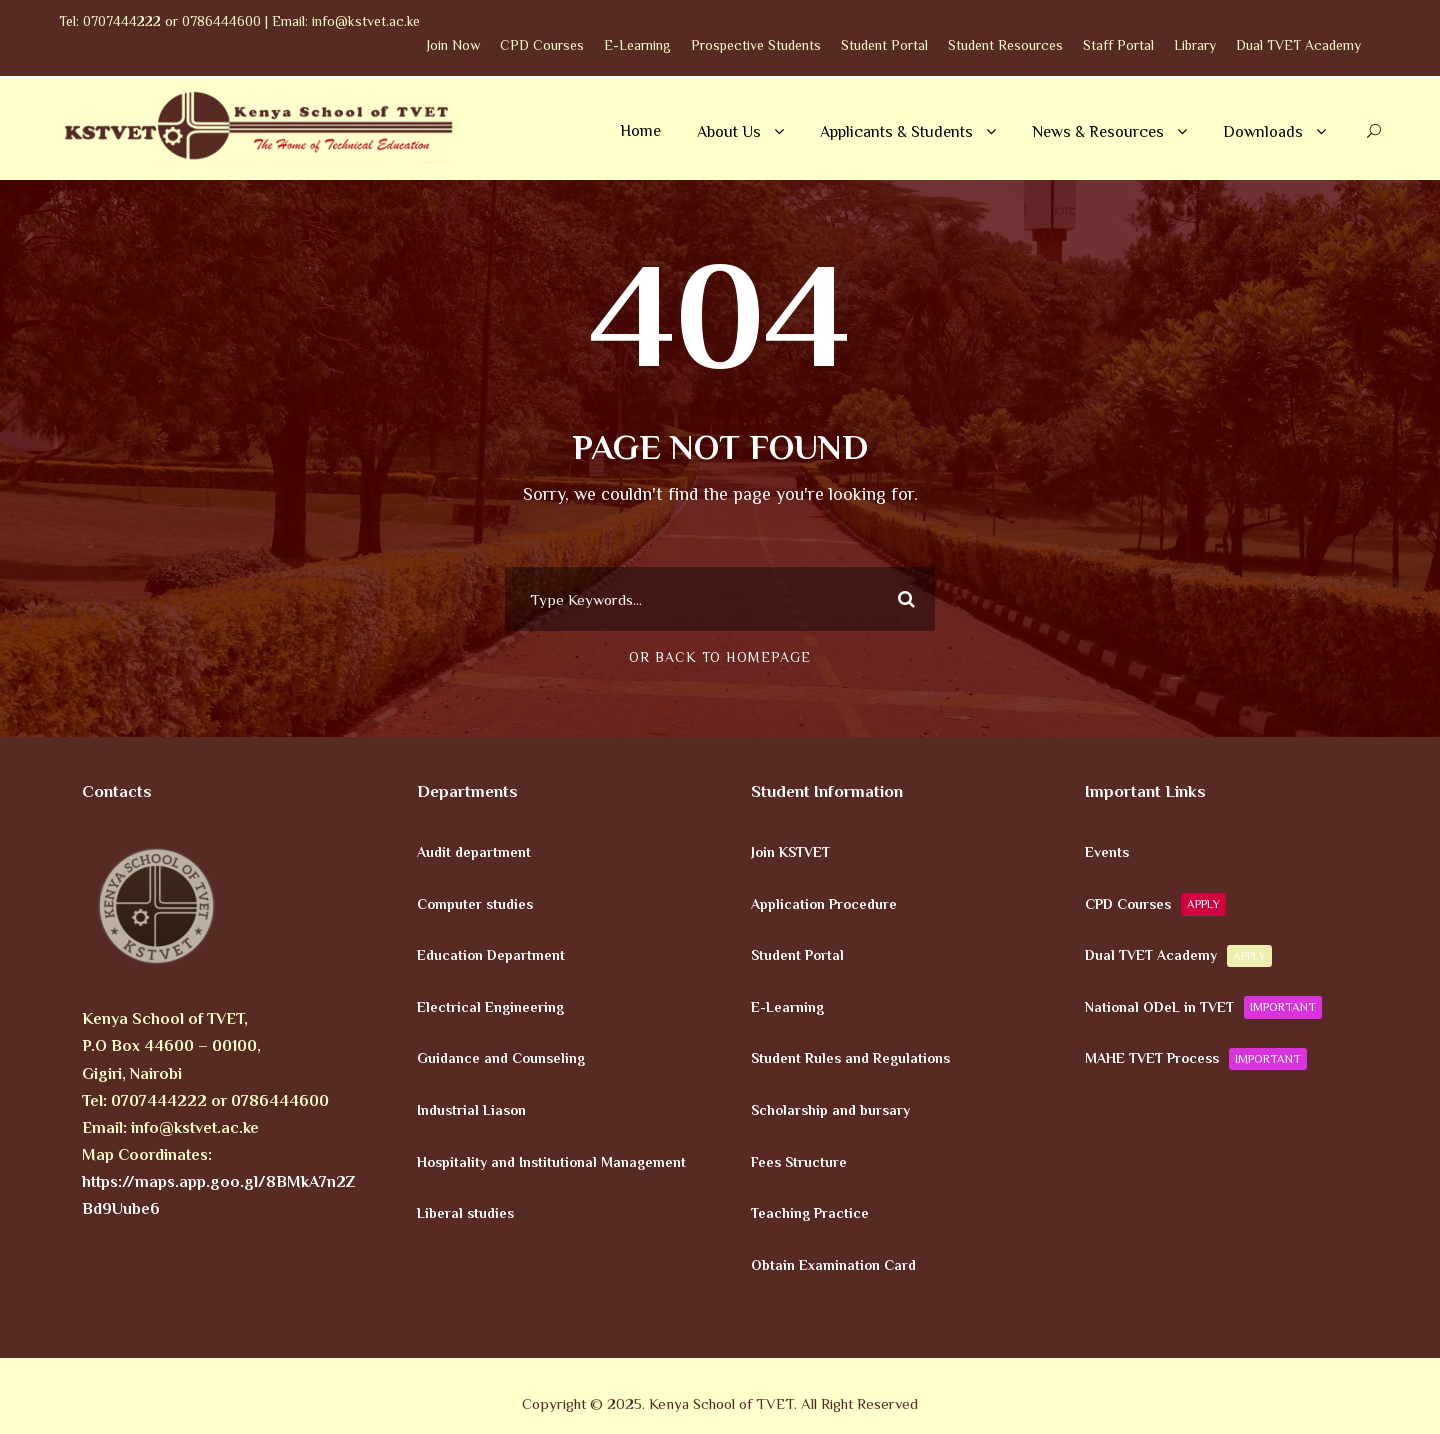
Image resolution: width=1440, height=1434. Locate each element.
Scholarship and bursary (830, 1110)
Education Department (491, 955)
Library (1195, 45)
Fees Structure (799, 1161)
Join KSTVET (790, 852)
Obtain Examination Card (833, 1264)
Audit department (474, 852)
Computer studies (475, 903)
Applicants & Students (896, 132)
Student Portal (884, 45)
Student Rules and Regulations (850, 1058)
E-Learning (637, 45)
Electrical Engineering (490, 1006)
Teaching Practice (810, 1213)
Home (640, 131)
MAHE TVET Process (1196, 1059)
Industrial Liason (471, 1110)
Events (1107, 852)
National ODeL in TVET (1203, 1007)
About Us (729, 132)
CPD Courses (542, 45)
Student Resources (1005, 45)
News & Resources (1098, 132)
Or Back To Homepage (720, 657)
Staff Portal (1118, 45)
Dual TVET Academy (1298, 45)
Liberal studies (465, 1213)
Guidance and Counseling (501, 1058)
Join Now (453, 45)
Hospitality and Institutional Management (551, 1161)
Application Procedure (824, 903)
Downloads (1263, 132)
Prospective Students (756, 45)
